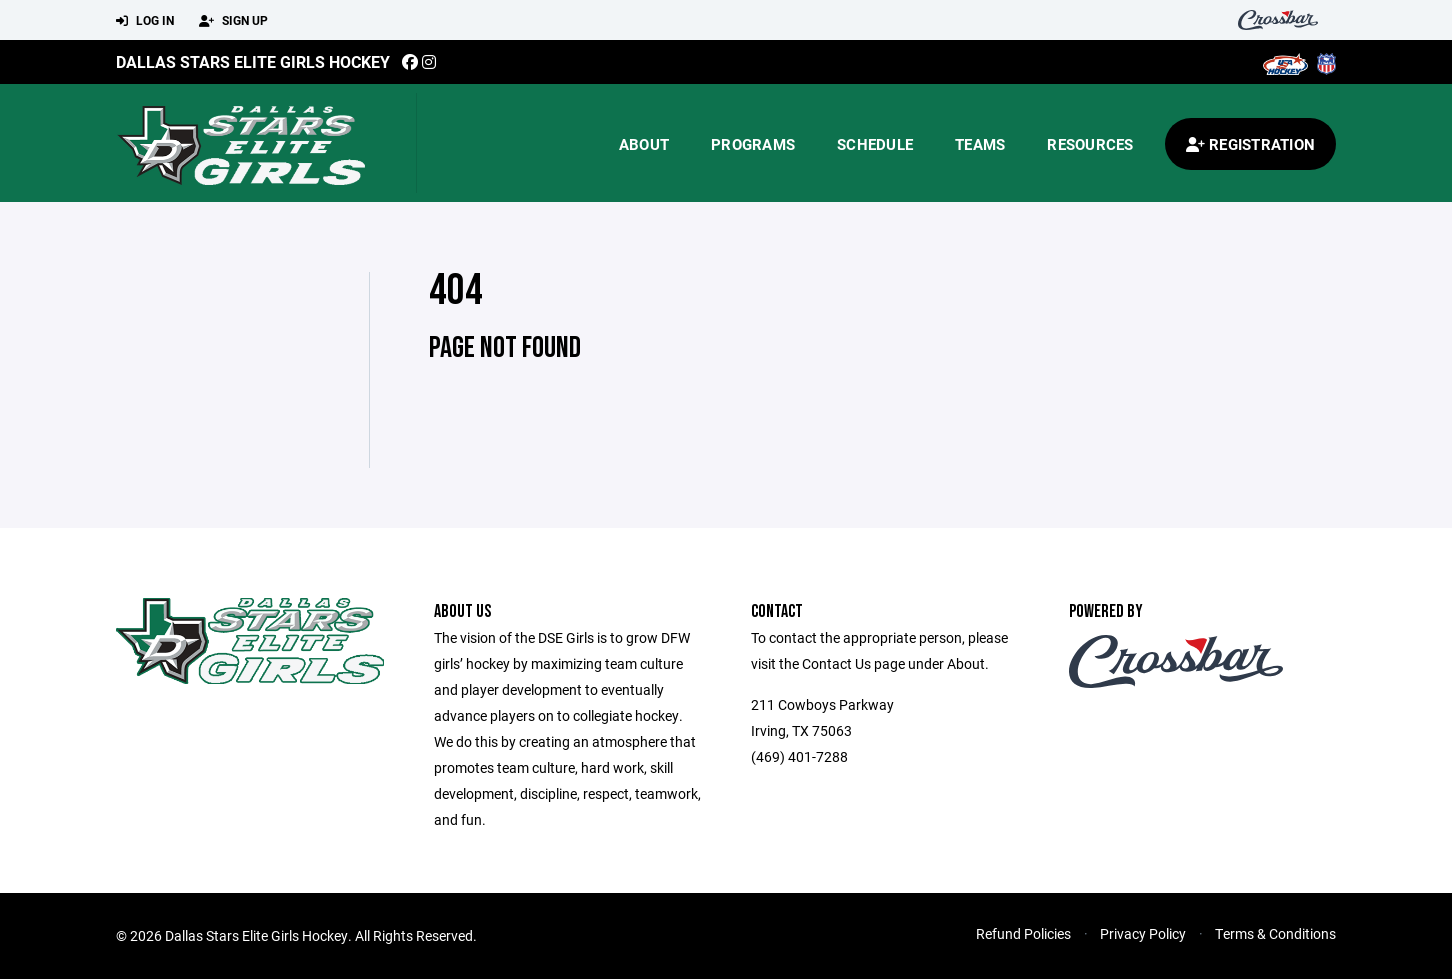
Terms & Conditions (1275, 933)
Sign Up (233, 21)
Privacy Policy (1143, 933)
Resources (1090, 144)
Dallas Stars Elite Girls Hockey (253, 61)
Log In (145, 21)
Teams (980, 144)
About (644, 144)
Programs (753, 144)
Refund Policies (1023, 933)
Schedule (875, 144)
